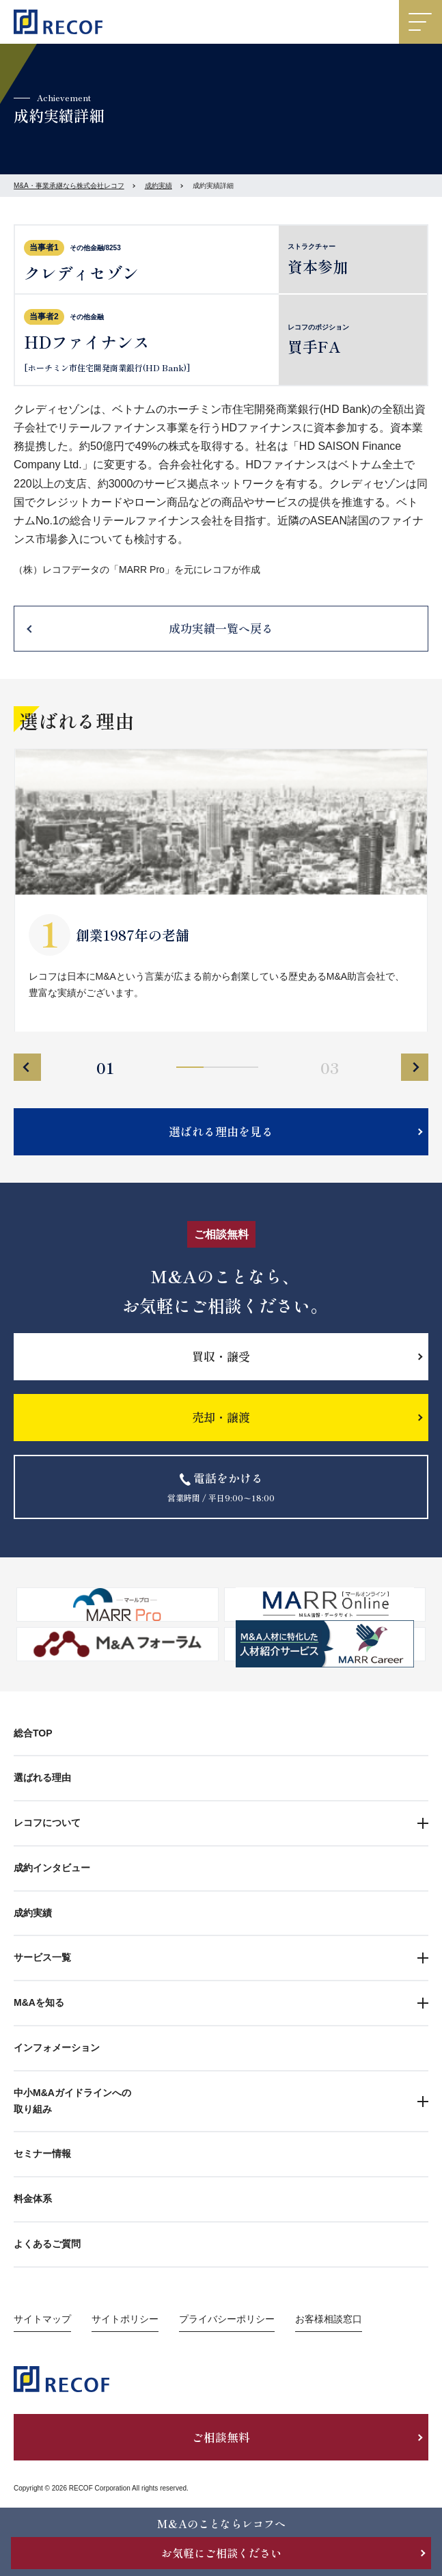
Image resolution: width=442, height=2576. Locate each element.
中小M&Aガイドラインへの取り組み (72, 2101)
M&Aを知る (39, 2002)
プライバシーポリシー (227, 2318)
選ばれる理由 (42, 1777)
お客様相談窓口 (328, 2318)
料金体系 (33, 2198)
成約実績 (158, 185)
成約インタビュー (52, 1867)
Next (414, 1067)
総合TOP (33, 1733)
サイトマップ (42, 2318)
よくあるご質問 (47, 2243)
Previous (27, 1067)
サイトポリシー (125, 2318)
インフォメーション (57, 2047)
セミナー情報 (42, 2153)
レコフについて (47, 1822)
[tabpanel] (221, 890)
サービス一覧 (42, 1957)
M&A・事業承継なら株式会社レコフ (69, 185)
